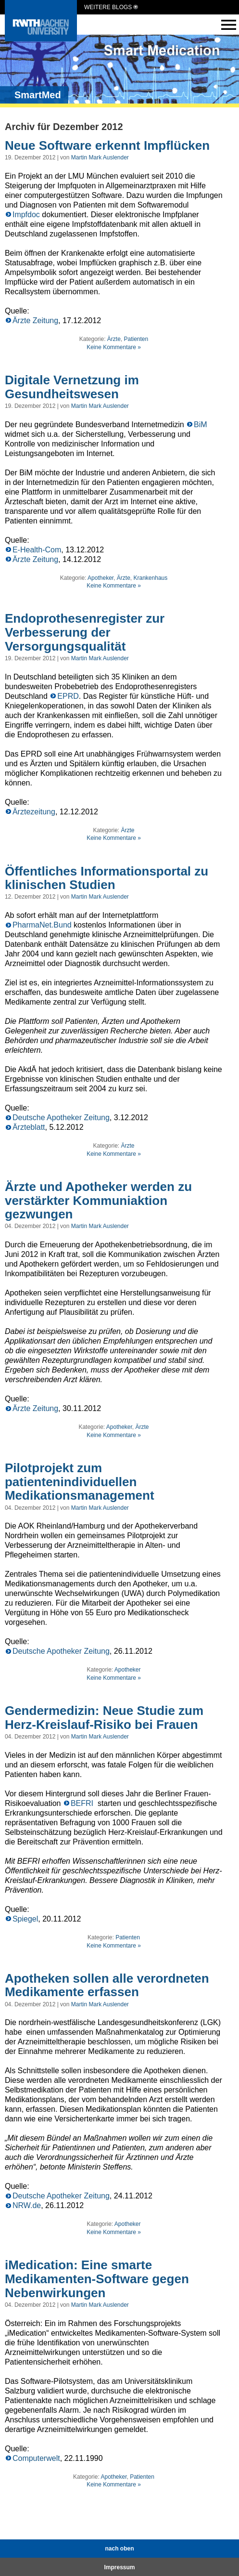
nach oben (119, 2548)
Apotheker (100, 578)
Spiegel (25, 1919)
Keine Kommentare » (114, 347)
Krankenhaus (151, 578)
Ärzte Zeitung (35, 320)
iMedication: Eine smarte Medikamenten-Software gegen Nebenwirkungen (97, 2279)
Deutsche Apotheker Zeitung (61, 1117)
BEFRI (83, 1803)
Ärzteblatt (29, 1127)
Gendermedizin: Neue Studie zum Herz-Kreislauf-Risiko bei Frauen (104, 1717)
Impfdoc (26, 214)
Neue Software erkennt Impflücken (107, 145)
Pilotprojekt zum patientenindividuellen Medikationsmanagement (79, 1482)
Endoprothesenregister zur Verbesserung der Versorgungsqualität (84, 632)
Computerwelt (36, 2458)
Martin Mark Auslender (100, 157)
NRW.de (27, 2205)
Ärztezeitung (34, 812)
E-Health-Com (37, 550)
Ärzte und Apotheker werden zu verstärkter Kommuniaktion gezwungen (98, 1200)
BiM (200, 424)
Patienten (136, 339)
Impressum (119, 2567)
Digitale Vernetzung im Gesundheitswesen (72, 387)
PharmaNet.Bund (42, 925)
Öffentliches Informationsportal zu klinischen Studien (106, 878)
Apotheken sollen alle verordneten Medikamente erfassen (107, 1985)
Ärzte (114, 339)
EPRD (67, 696)
